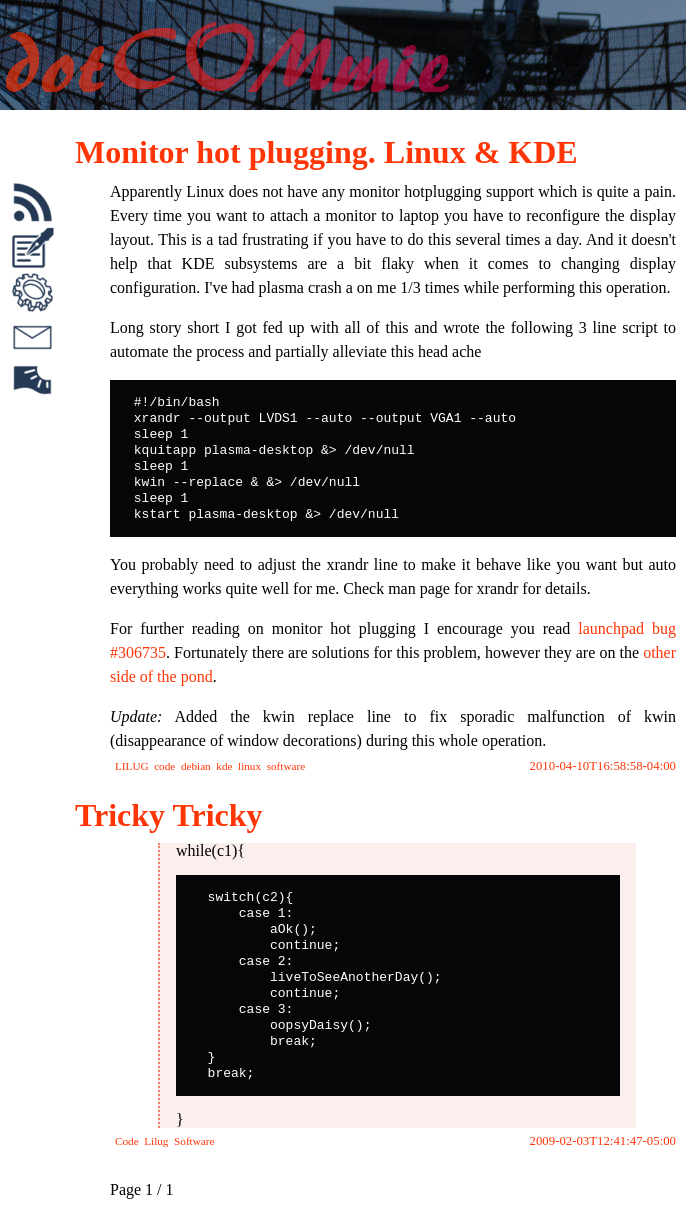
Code (127, 1141)
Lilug (156, 1141)
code (164, 766)
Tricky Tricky (169, 815)
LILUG (132, 766)
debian (196, 766)
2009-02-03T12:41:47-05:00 (603, 1141)
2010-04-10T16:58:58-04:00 (603, 766)
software (286, 766)
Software (194, 1141)
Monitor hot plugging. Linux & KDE (326, 152)
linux (249, 766)
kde (224, 766)
